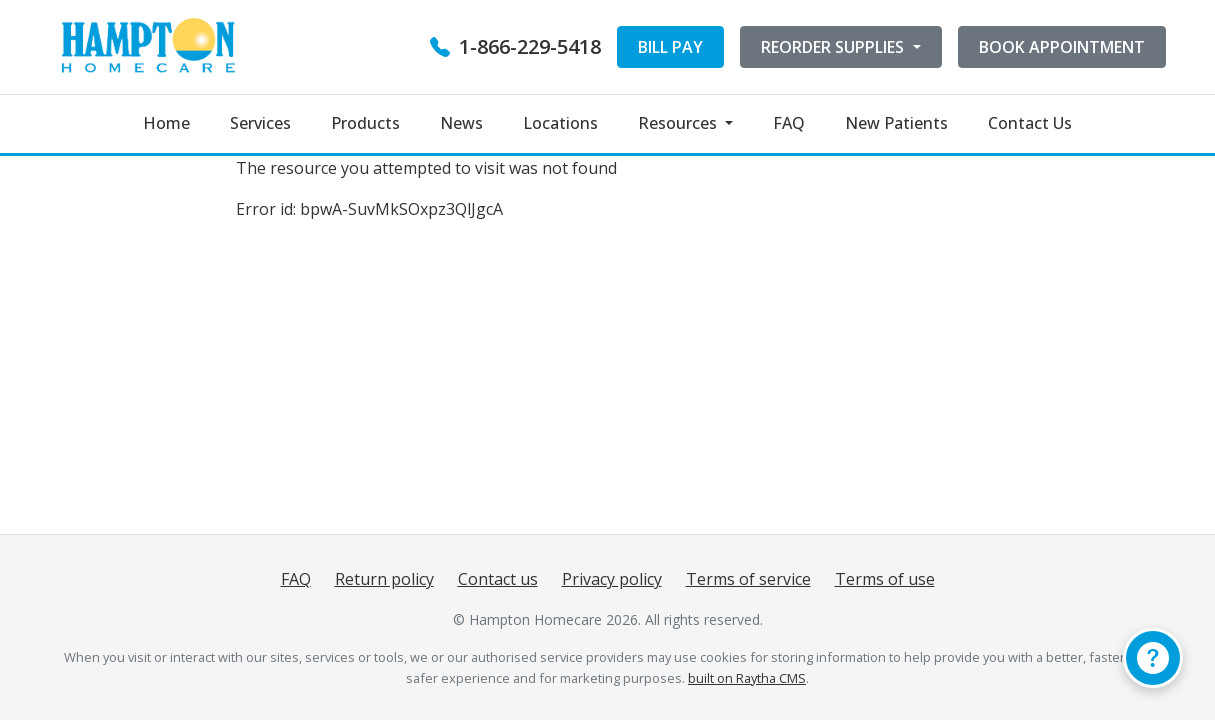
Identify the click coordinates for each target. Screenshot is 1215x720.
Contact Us (1030, 123)
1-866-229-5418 (515, 46)
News (461, 123)
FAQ (789, 123)
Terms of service (748, 579)
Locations (560, 123)
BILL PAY (670, 47)
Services (260, 123)
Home (166, 123)
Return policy (384, 579)
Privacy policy (612, 579)
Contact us (498, 579)
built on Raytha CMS (747, 678)
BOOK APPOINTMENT (1062, 47)
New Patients (896, 123)
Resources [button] (679, 123)
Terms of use (885, 579)
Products (365, 123)
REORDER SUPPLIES (834, 47)
